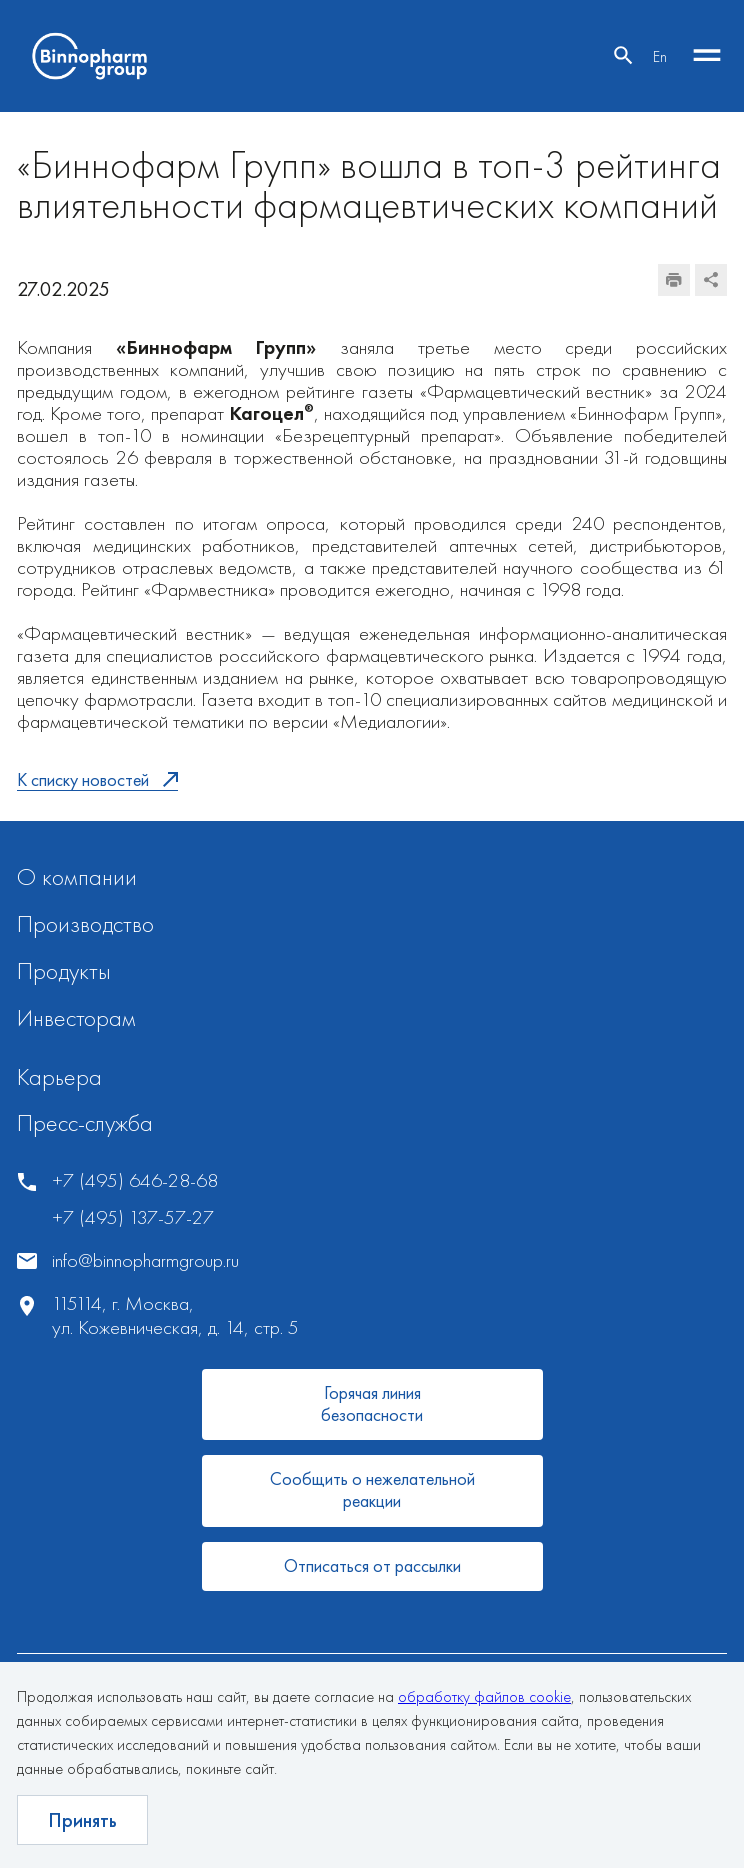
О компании (77, 876)
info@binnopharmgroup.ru (145, 1260)
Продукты (64, 970)
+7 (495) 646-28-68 (135, 1180)
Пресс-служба (85, 1122)
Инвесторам (76, 1017)
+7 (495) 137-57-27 (133, 1217)
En (660, 56)
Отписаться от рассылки (372, 1565)
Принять (82, 1820)
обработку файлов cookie (484, 1696)
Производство (85, 923)
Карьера (59, 1076)
